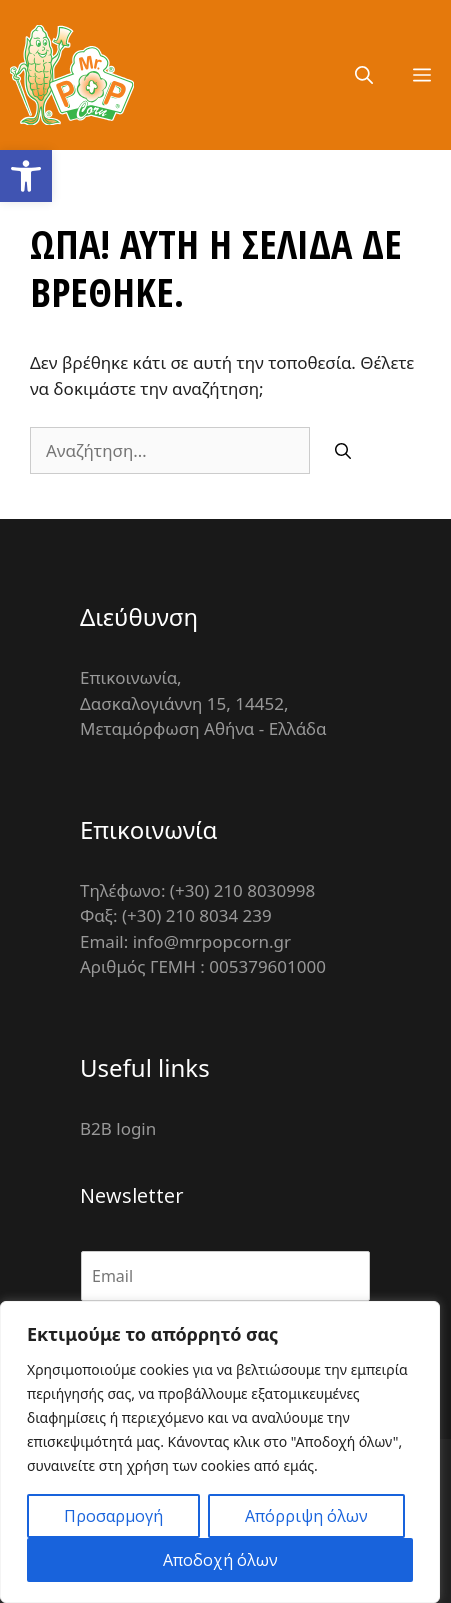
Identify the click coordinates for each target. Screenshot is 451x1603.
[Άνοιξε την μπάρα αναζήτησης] (364, 75)
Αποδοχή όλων (220, 1560)
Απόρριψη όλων (306, 1516)
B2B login (118, 1128)
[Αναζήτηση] (343, 451)
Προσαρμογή (113, 1516)
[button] (26, 176)
